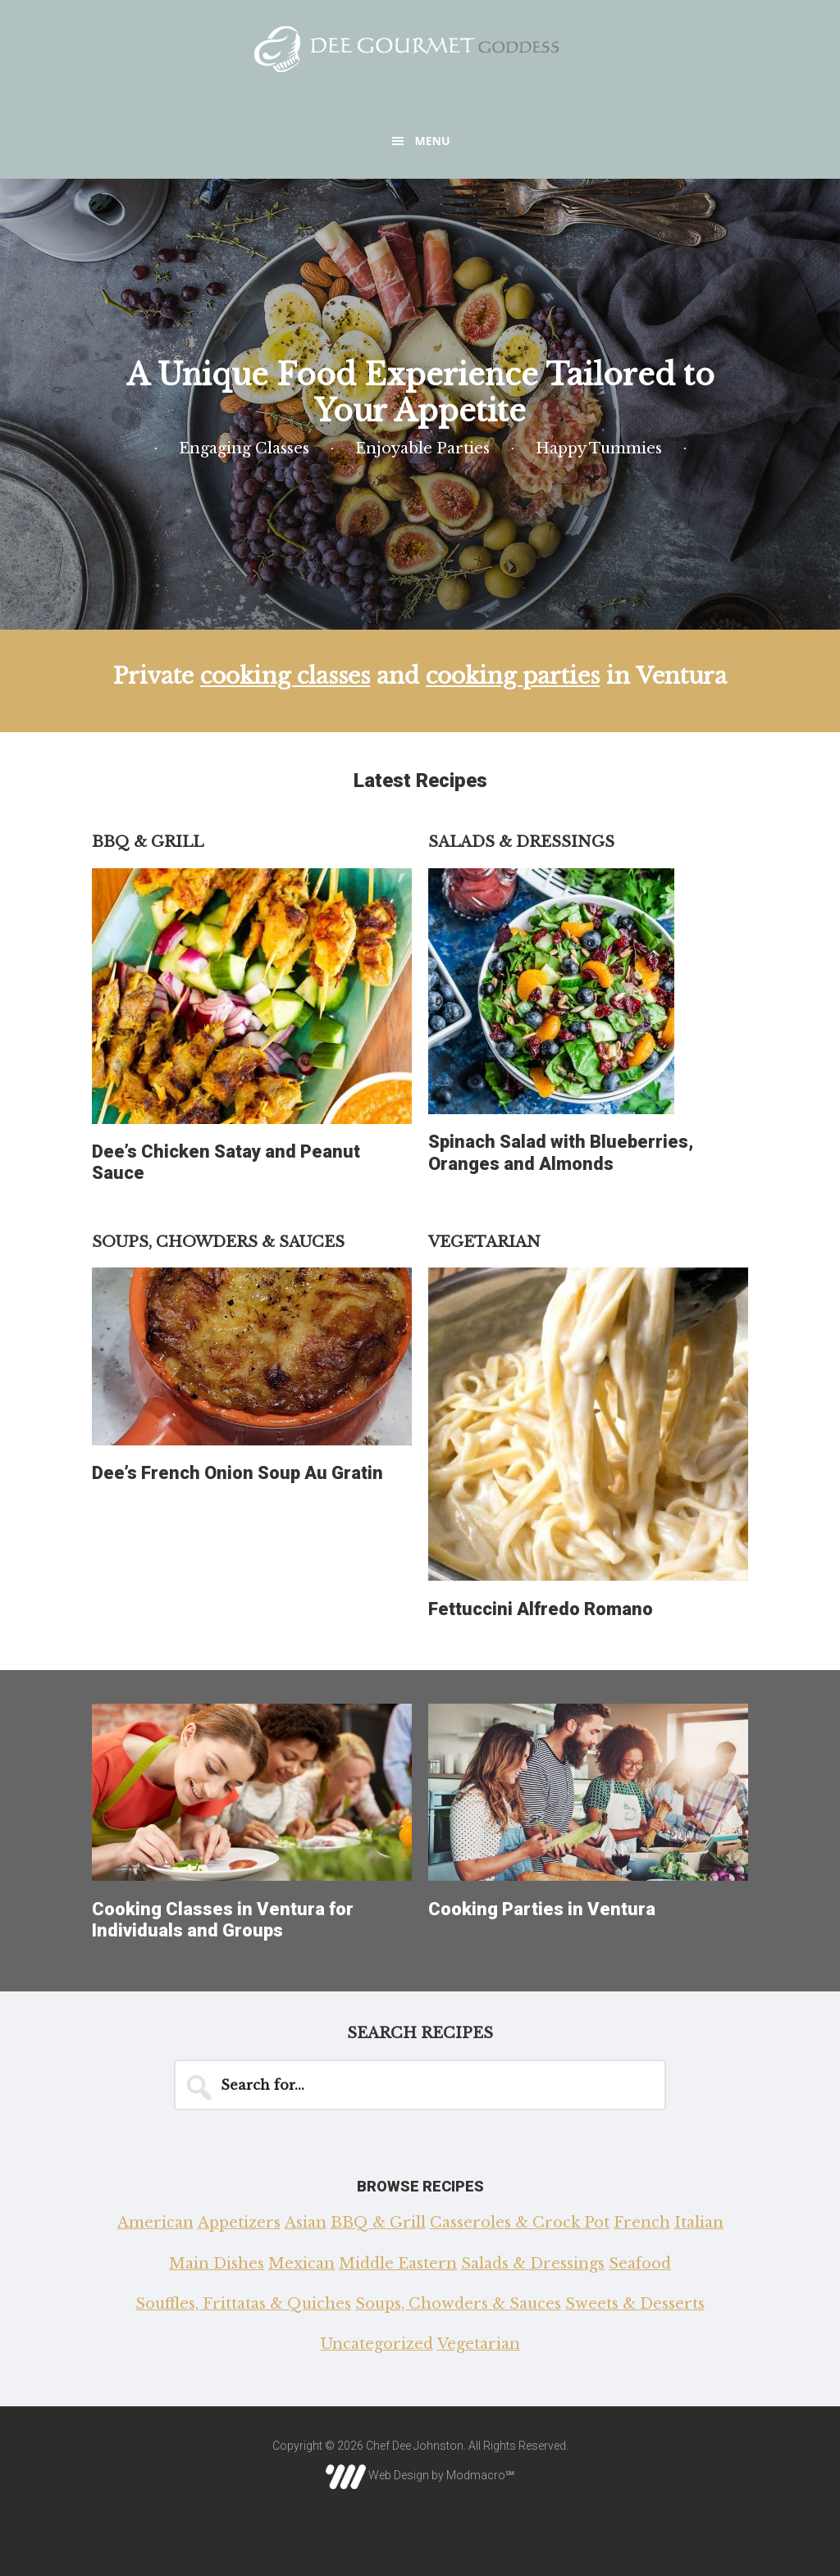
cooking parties (513, 676)
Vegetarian (478, 2344)
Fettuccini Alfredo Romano (540, 1609)
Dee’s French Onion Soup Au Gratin (237, 1473)
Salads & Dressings (533, 2264)
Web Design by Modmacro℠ (420, 2475)
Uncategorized (377, 2344)
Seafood (640, 2264)
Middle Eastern (398, 2264)
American (155, 2223)
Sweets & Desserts (635, 2304)
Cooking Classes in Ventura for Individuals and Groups (223, 1920)
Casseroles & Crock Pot (519, 2223)
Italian (699, 2223)
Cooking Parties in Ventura (541, 1909)
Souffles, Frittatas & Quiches (243, 2304)
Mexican (301, 2264)
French (642, 2223)
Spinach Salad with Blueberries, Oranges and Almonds (560, 1152)
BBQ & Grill (378, 2223)
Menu (432, 140)
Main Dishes (216, 2264)
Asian (305, 2223)
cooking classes (285, 676)
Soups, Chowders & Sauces (458, 2304)
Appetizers (239, 2223)
